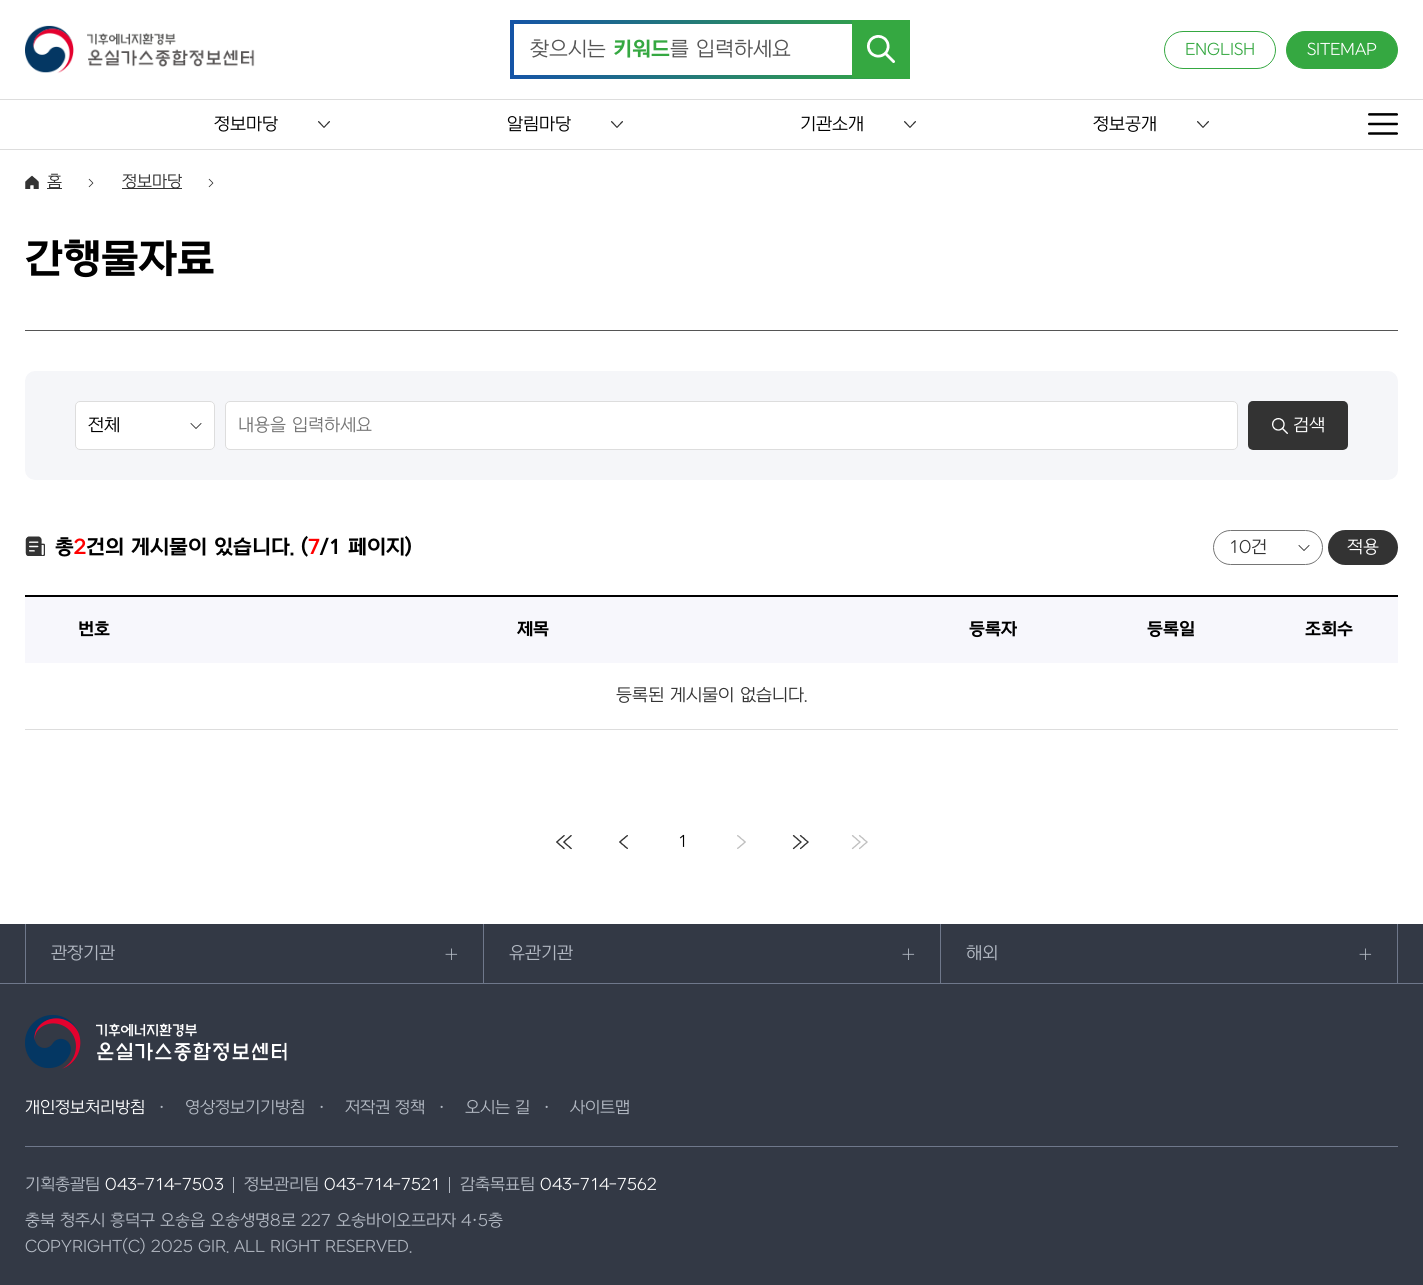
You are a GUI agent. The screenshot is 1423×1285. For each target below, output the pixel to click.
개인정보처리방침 (85, 1108)
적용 (1363, 547)
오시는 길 (497, 1108)
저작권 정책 (385, 1108)
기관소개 (832, 124)
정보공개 (1125, 124)
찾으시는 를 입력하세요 (660, 50)
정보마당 (246, 124)
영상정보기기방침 (245, 1108)
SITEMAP (1342, 50)
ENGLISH (1220, 50)
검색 (1298, 425)
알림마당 (539, 124)
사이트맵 (600, 1108)
